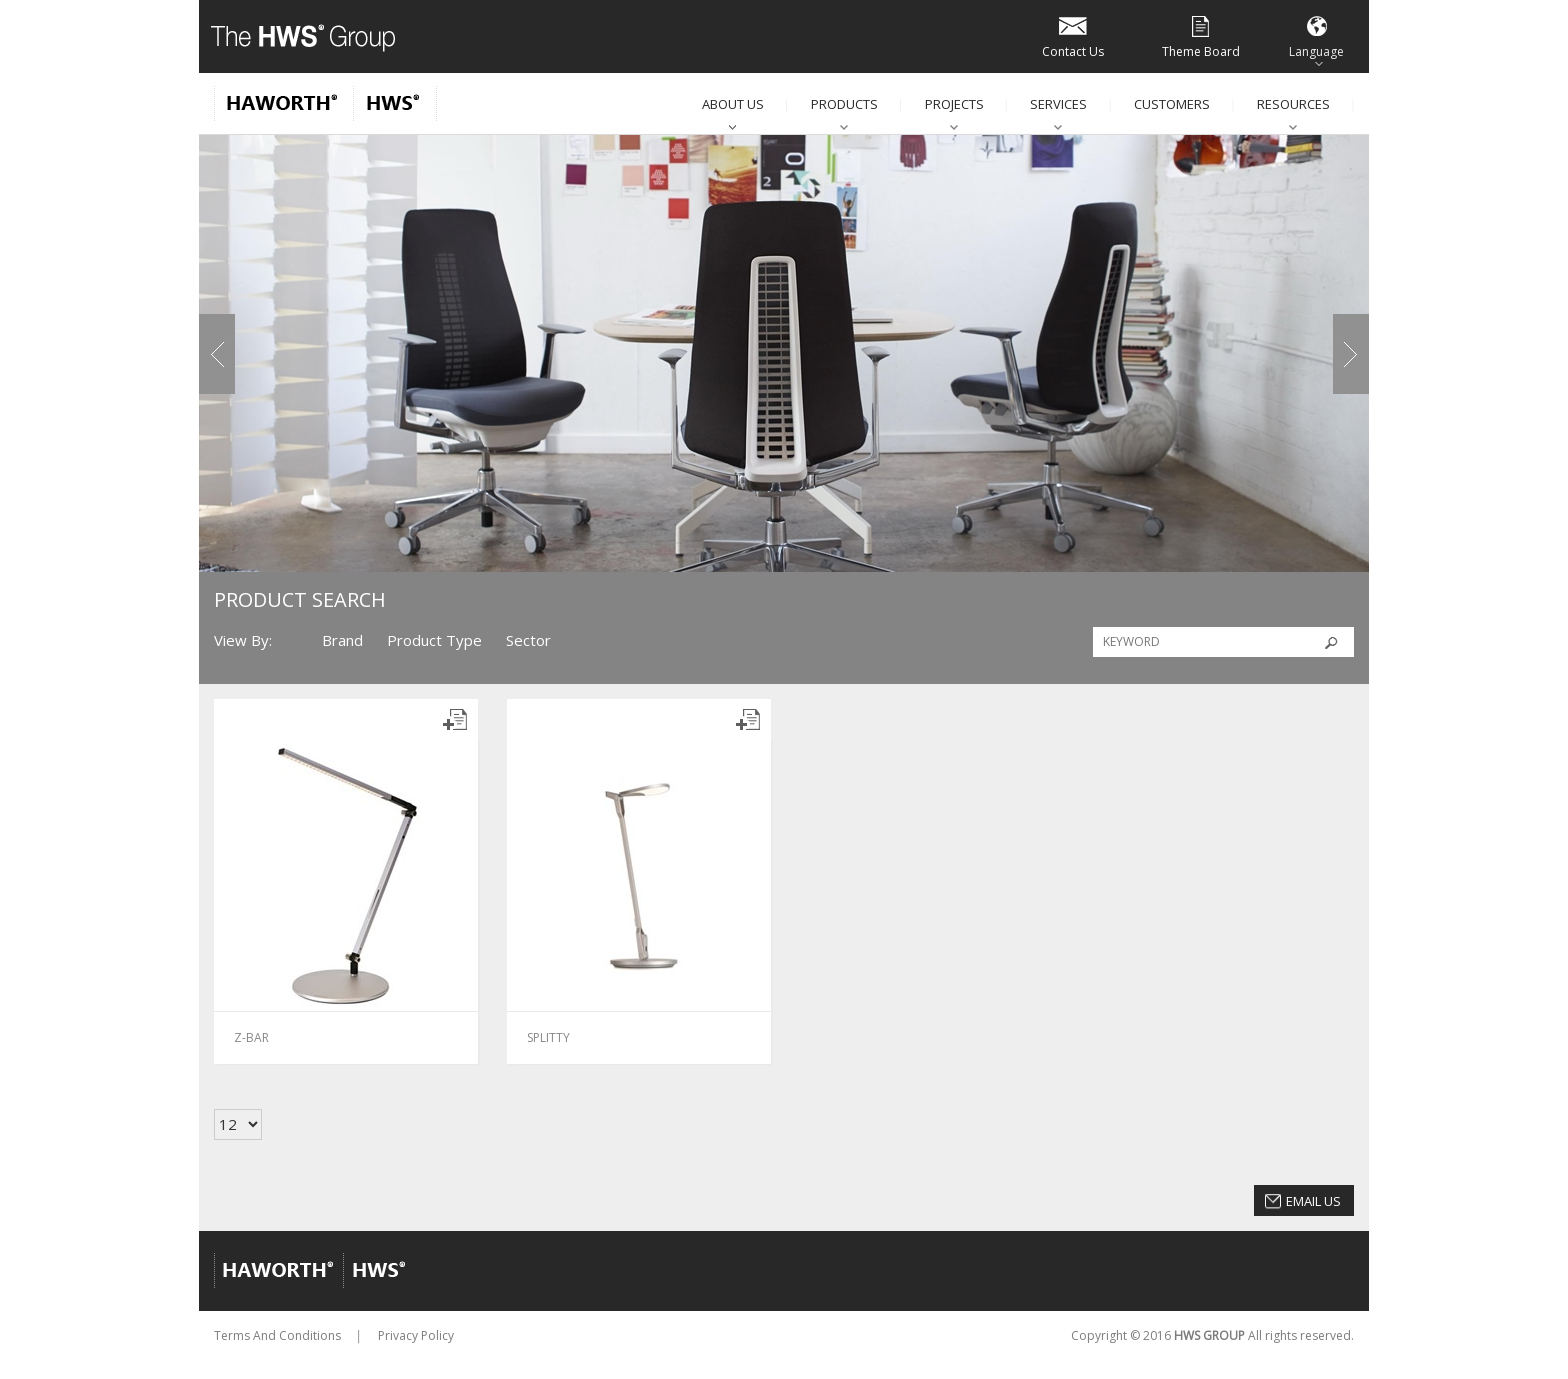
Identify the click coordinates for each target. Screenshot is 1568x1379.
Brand (342, 640)
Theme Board (1201, 35)
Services (1058, 104)
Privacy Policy (416, 1335)
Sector (528, 640)
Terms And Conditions (277, 1335)
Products (844, 104)
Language (1316, 35)
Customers (1172, 104)
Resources (1293, 104)
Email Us (1313, 1201)
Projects (954, 104)
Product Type (434, 640)
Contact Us (1073, 35)
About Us (733, 104)
